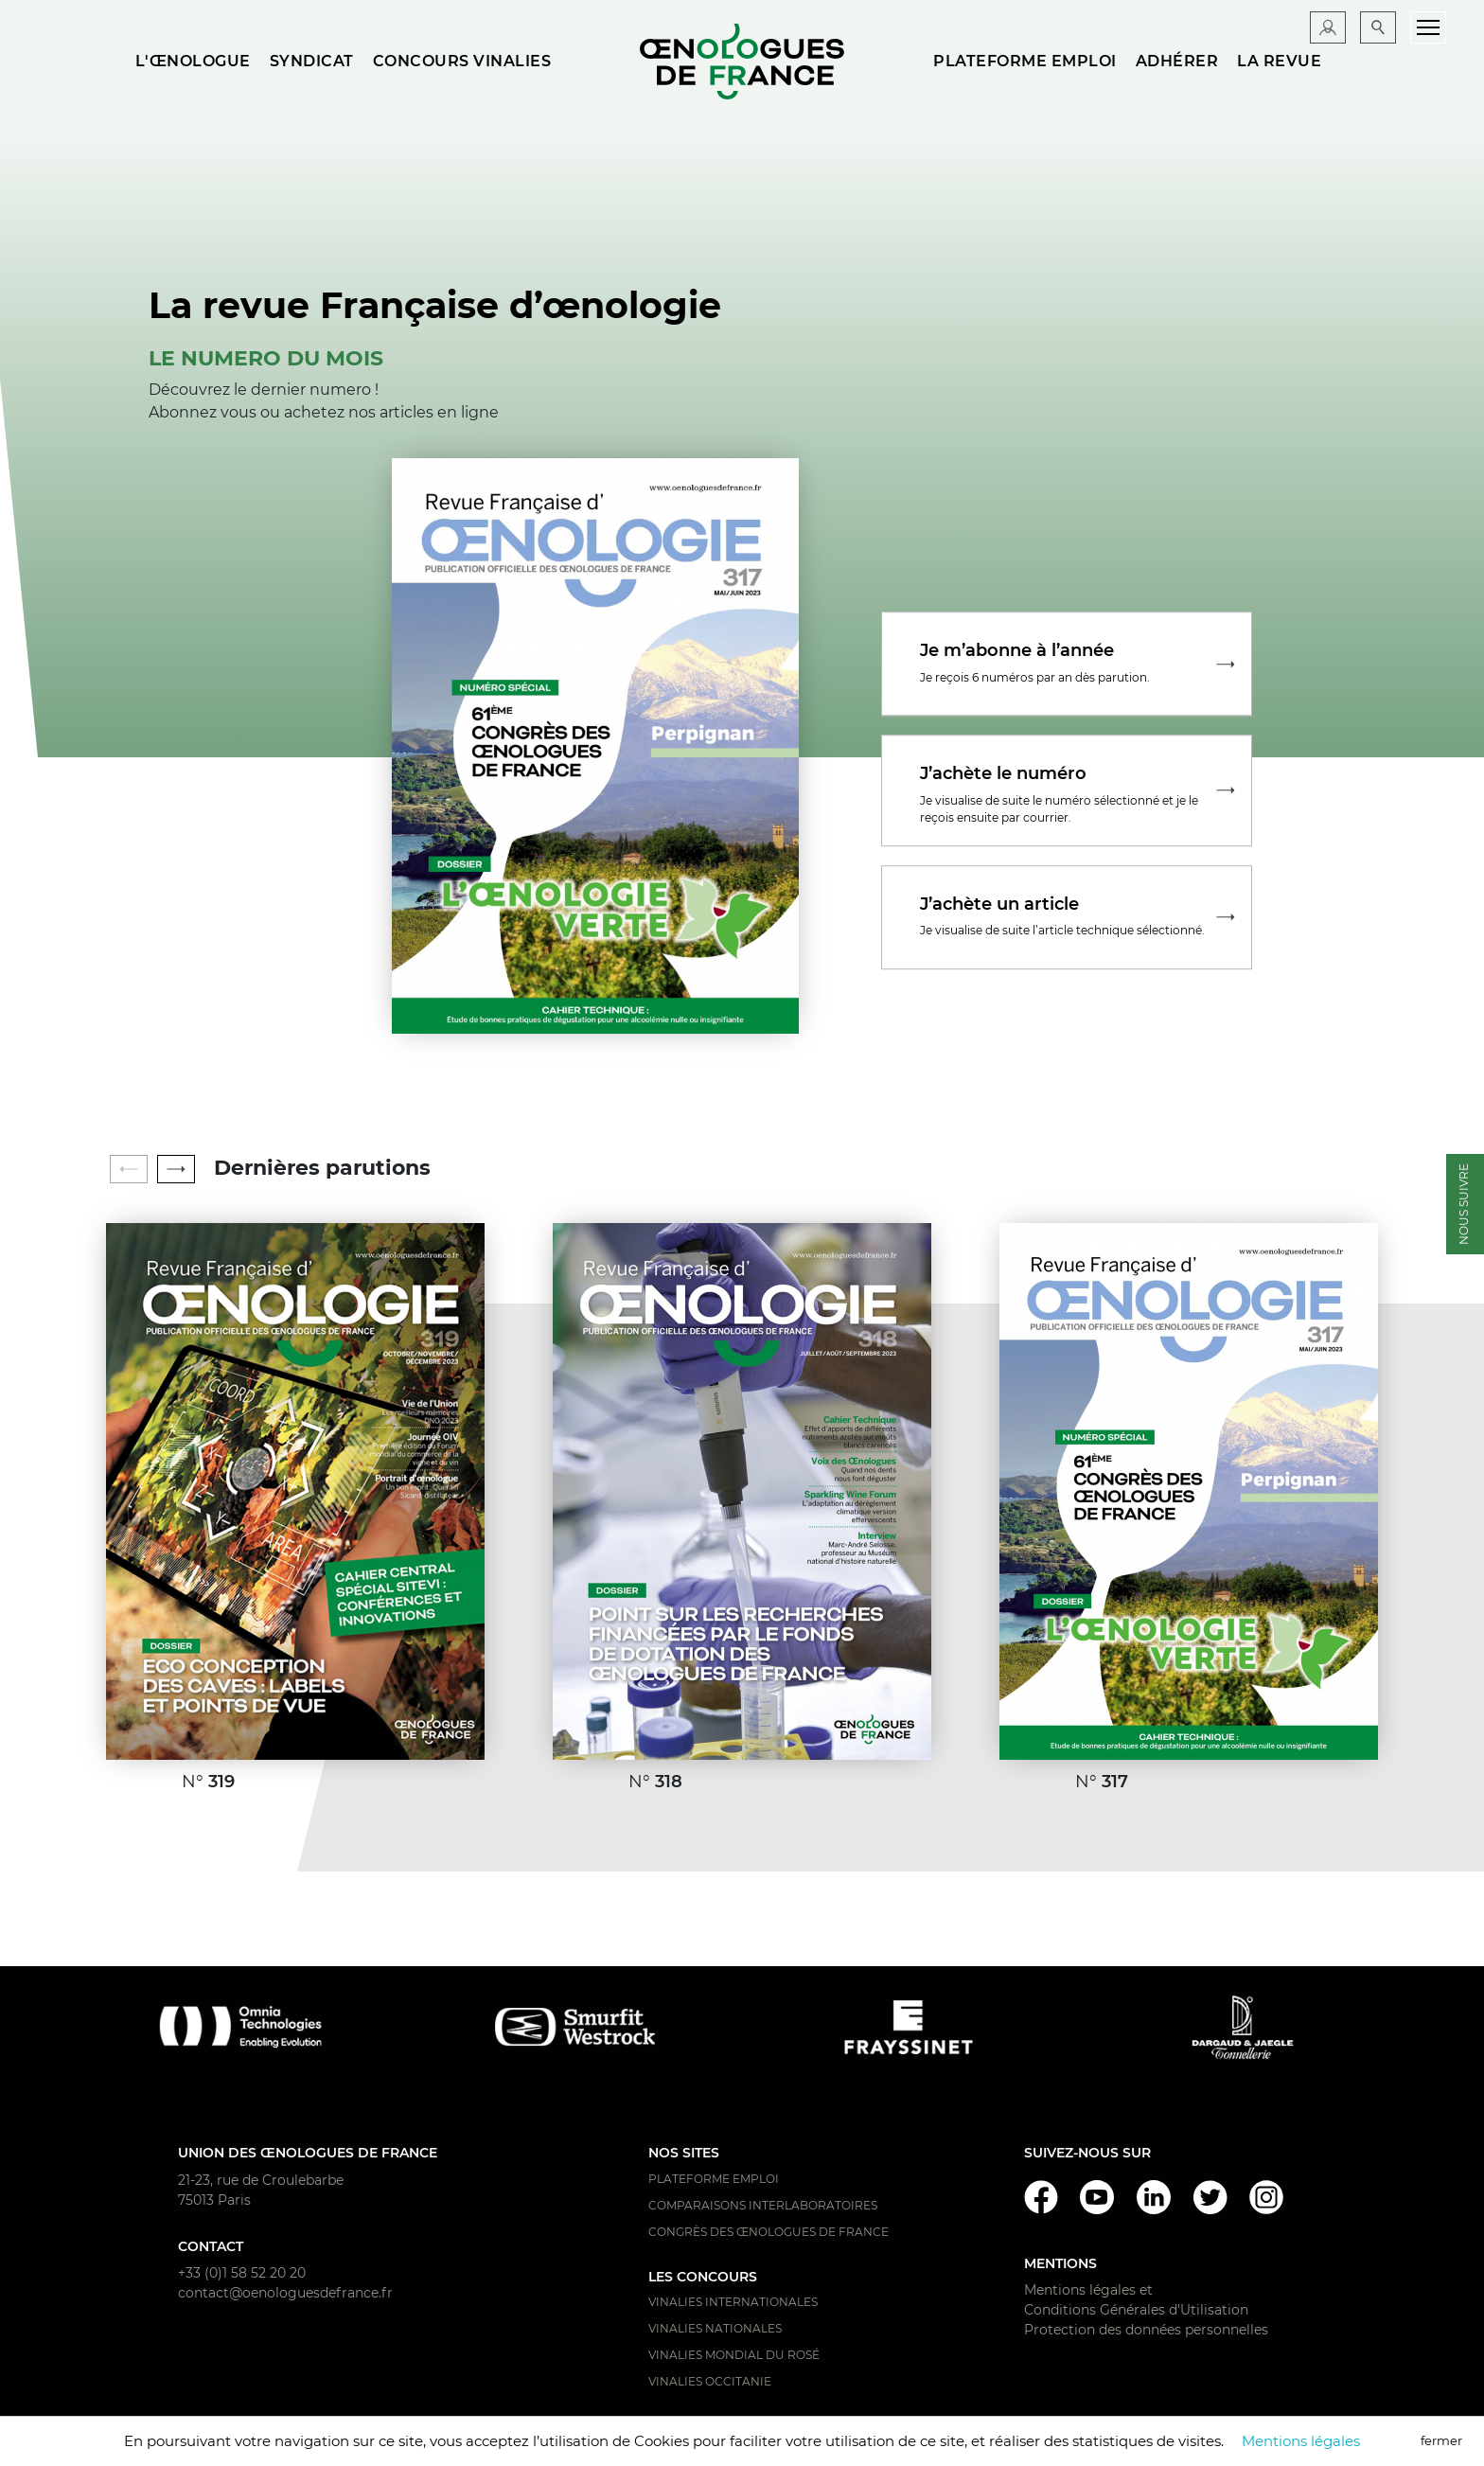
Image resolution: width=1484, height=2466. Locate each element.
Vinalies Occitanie (709, 2381)
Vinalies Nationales (715, 2328)
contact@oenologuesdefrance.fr (285, 2292)
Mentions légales (1301, 2441)
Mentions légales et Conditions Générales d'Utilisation (1136, 2299)
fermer (1441, 2440)
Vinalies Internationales (733, 2302)
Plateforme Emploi (713, 2179)
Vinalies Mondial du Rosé (734, 2355)
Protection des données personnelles (1146, 2329)
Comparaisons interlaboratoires (762, 2205)
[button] (176, 1169)
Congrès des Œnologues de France (768, 2232)
